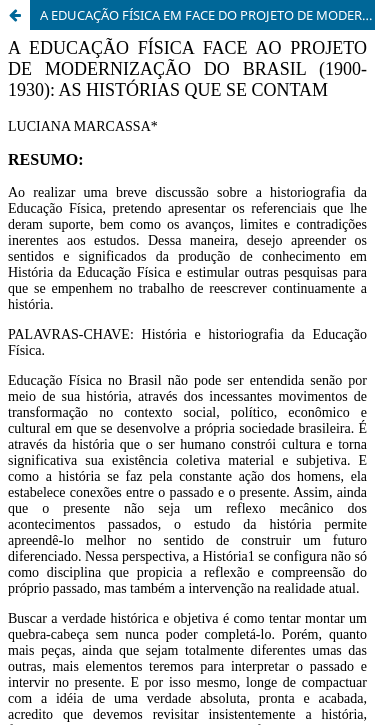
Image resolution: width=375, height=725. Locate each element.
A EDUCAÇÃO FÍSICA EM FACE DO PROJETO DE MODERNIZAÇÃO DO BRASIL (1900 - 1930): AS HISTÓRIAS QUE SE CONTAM (207, 15)
